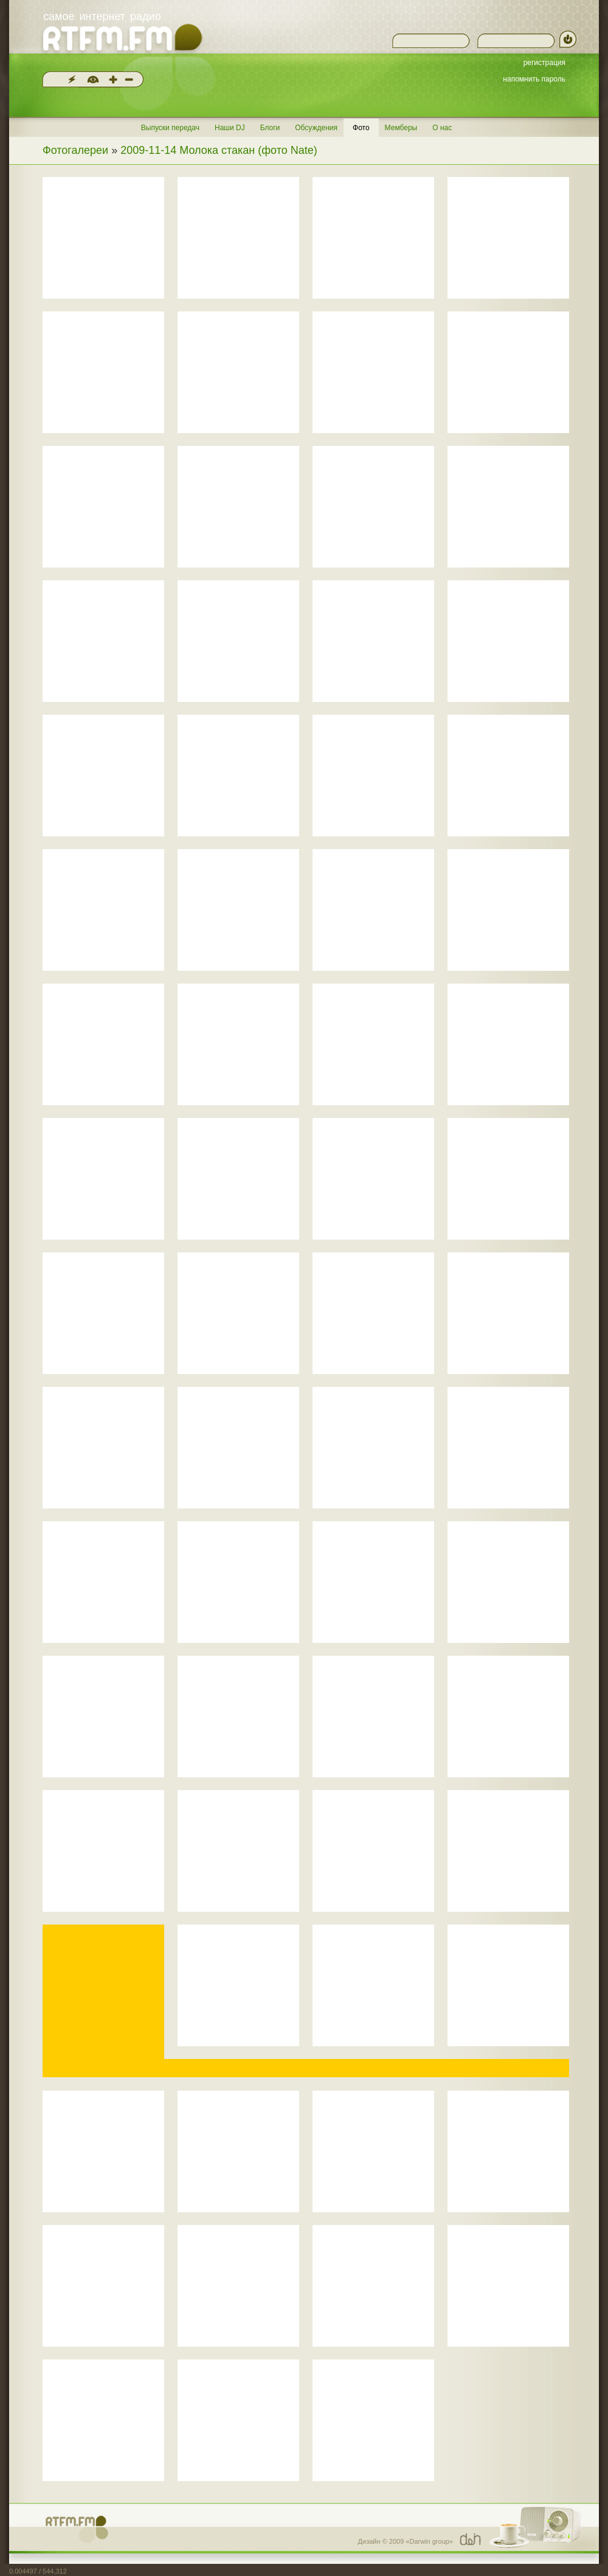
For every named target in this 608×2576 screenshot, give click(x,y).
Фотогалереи (75, 150)
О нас (442, 127)
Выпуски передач (170, 127)
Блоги (270, 127)
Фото (361, 127)
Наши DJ (230, 127)
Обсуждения (316, 127)
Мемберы (401, 127)
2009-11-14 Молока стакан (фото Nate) (218, 150)
